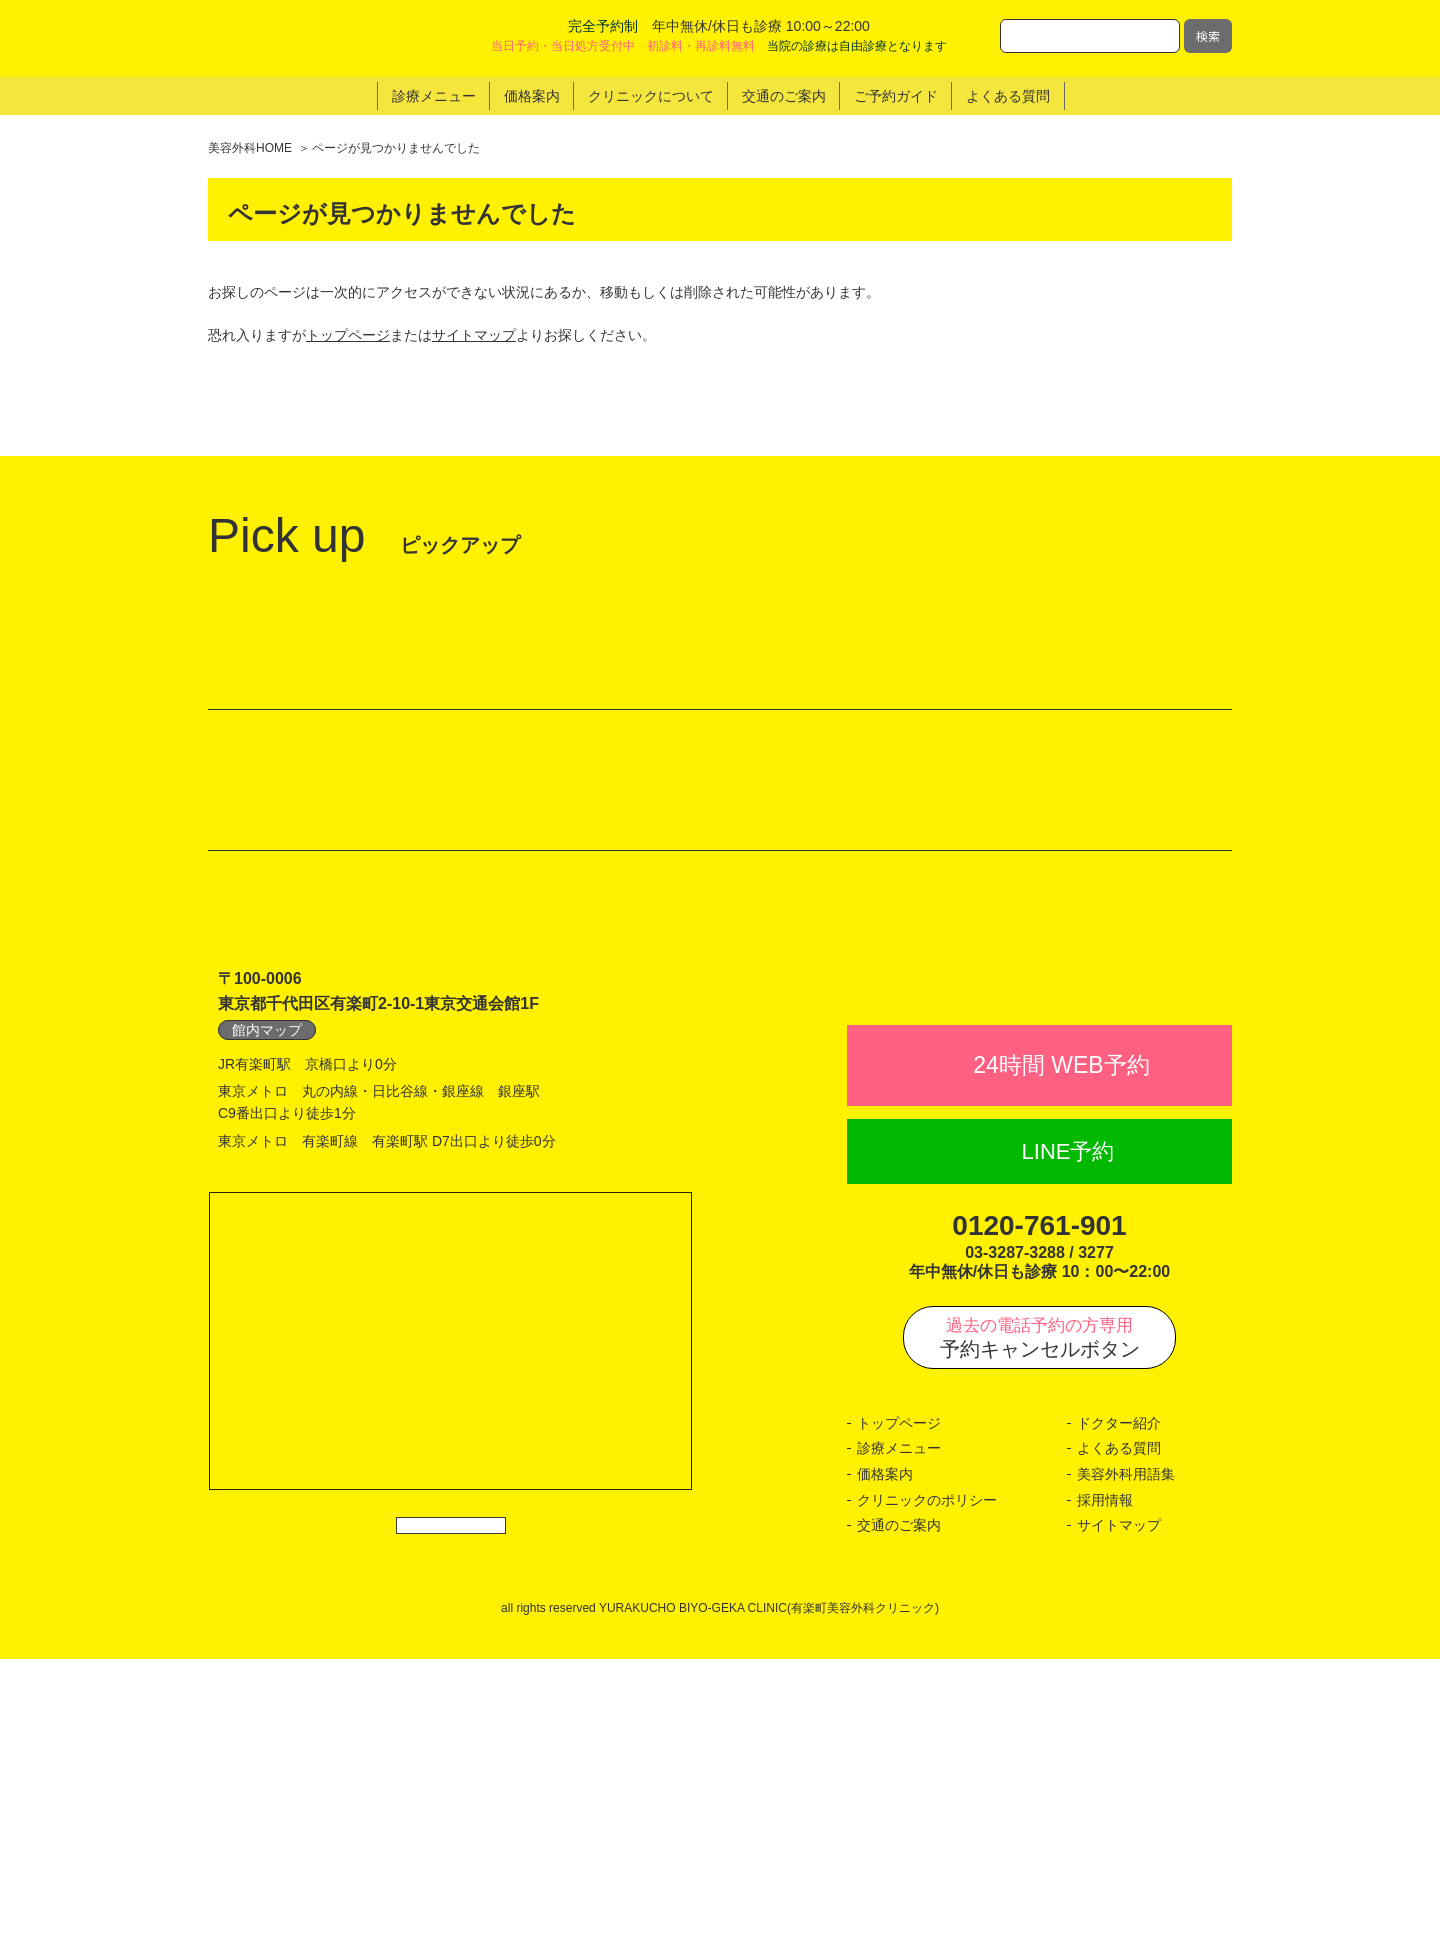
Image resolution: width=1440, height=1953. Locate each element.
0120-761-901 (1039, 1519)
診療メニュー (899, 1742)
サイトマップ (474, 335)
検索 (1208, 35)
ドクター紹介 (1119, 1717)
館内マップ (267, 1280)
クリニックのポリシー (927, 1793)
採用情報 (1105, 1793)
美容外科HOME (250, 148)
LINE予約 (1068, 1445)
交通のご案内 (899, 1819)
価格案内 (885, 1768)
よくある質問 (1119, 1742)
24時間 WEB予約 (1061, 1359)
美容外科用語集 (1126, 1768)
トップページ (348, 335)
